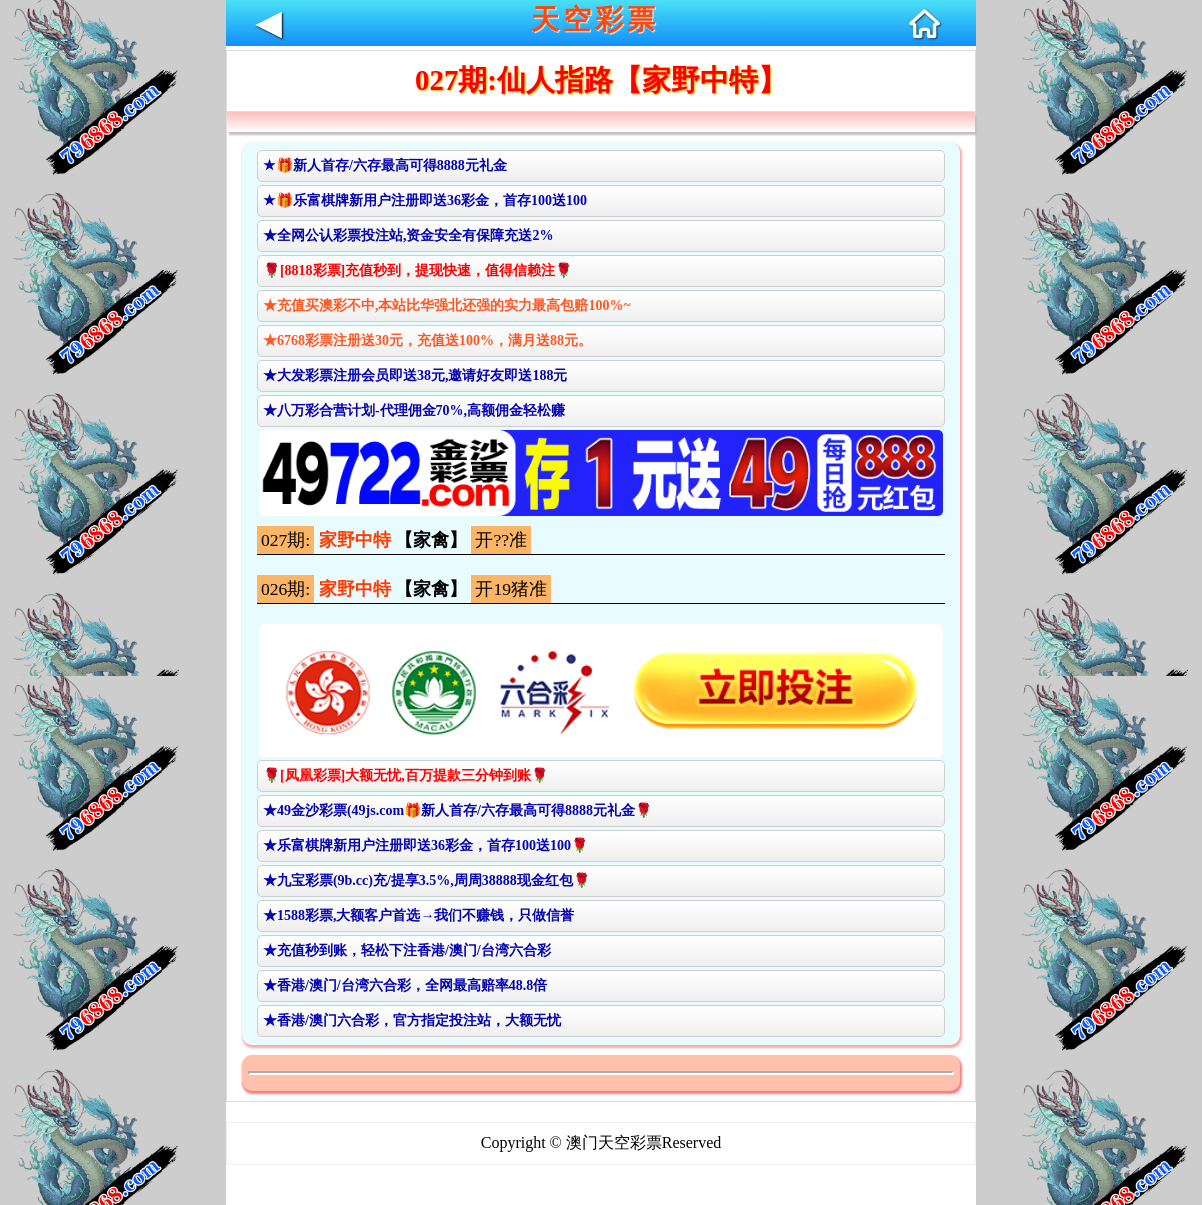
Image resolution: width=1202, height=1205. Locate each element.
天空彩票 (595, 19)
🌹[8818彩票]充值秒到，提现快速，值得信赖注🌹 (417, 270)
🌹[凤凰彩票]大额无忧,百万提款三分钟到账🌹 (405, 775)
